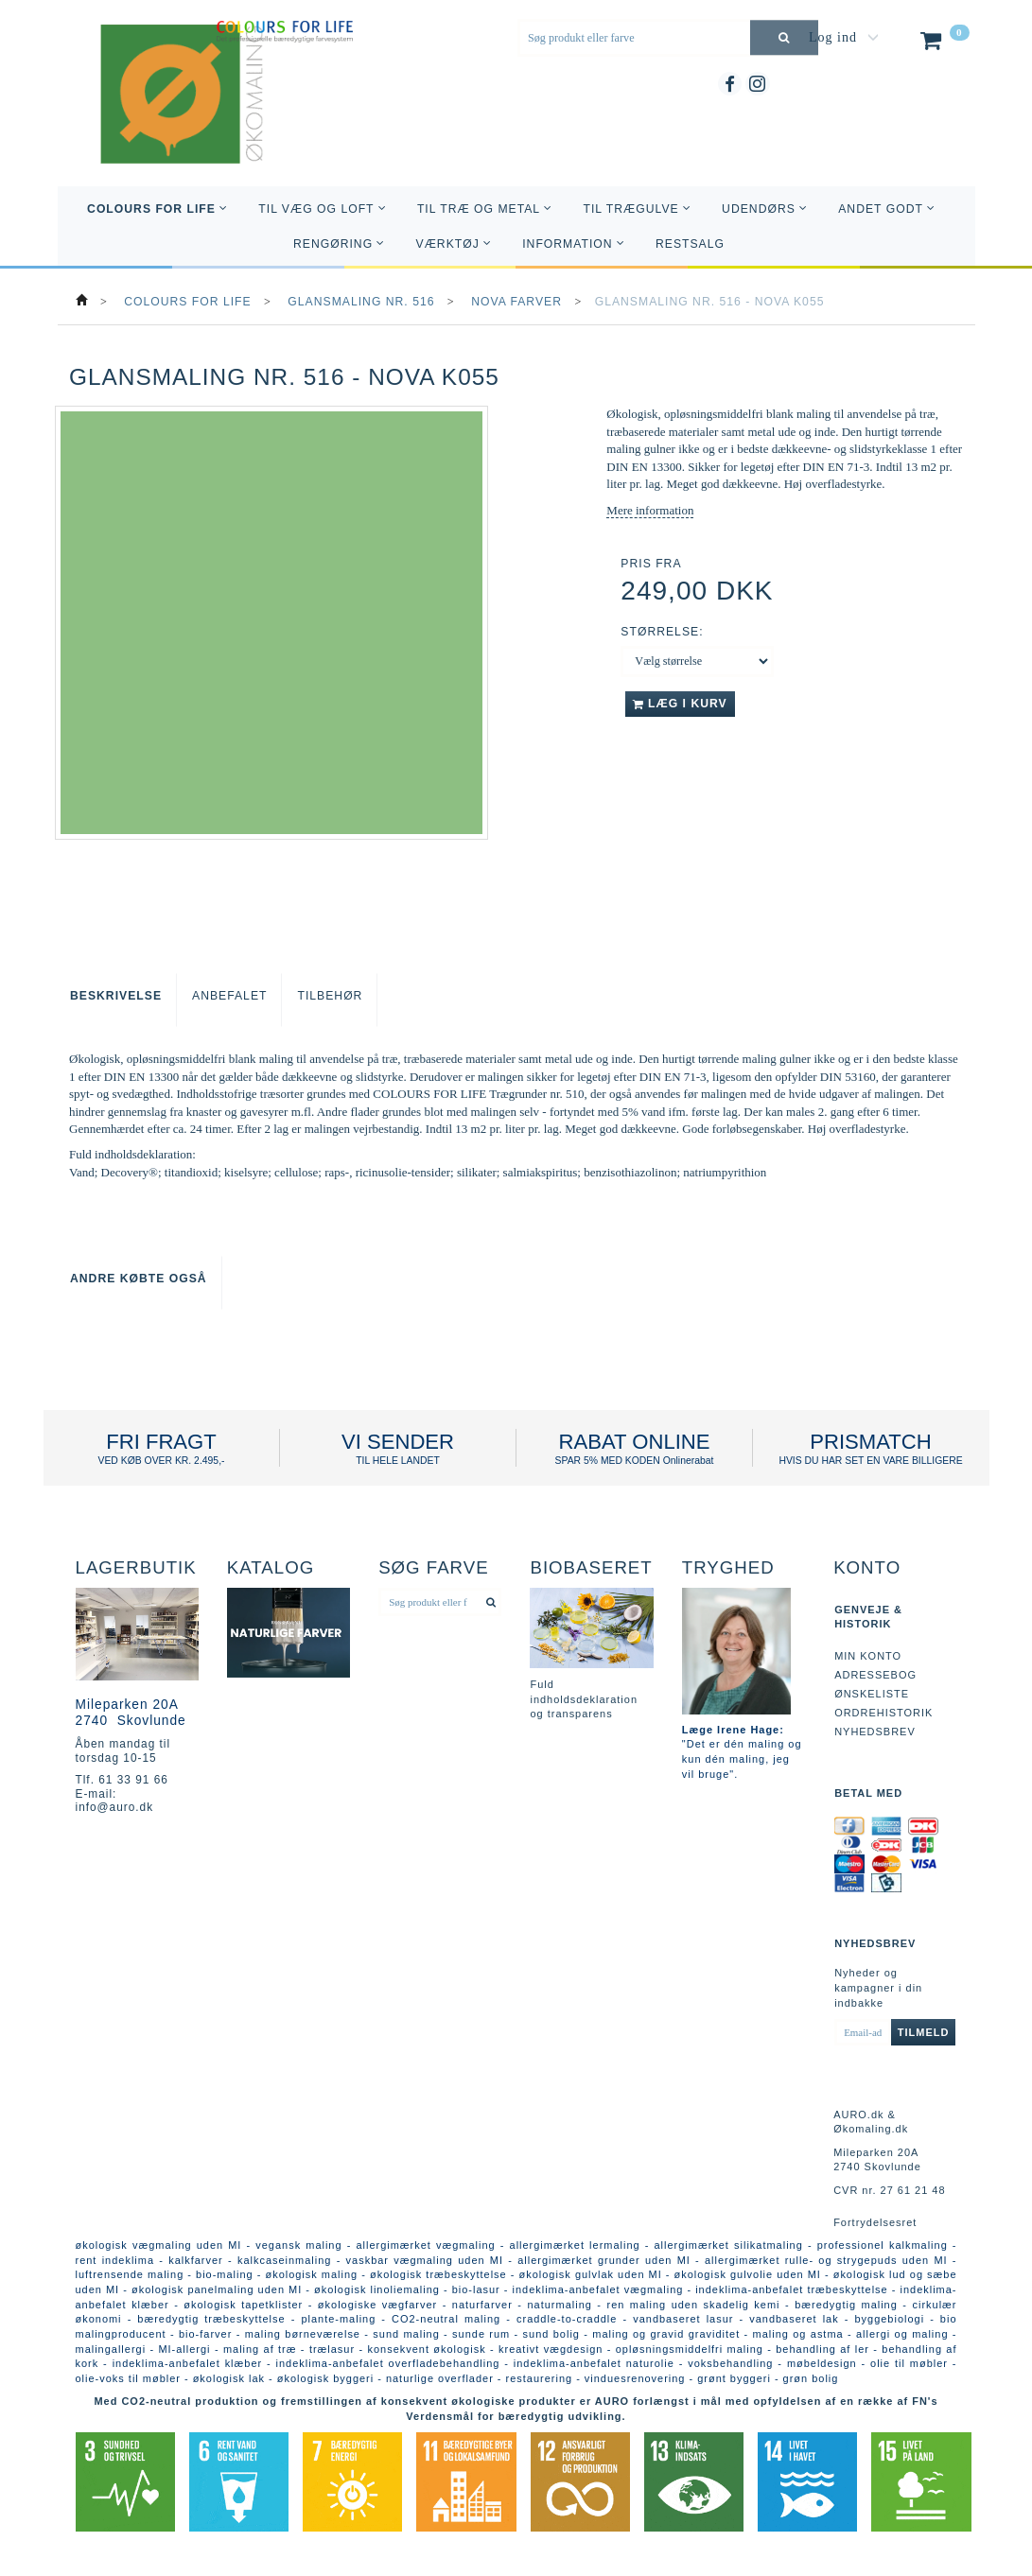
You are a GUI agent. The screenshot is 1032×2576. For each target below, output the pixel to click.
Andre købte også (138, 1278)
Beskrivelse (116, 995)
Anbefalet (229, 995)
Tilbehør (329, 995)
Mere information (649, 510)
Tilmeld (924, 2032)
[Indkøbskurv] (943, 44)
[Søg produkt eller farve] (784, 37)
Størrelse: (662, 631)
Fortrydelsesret (875, 2222)
